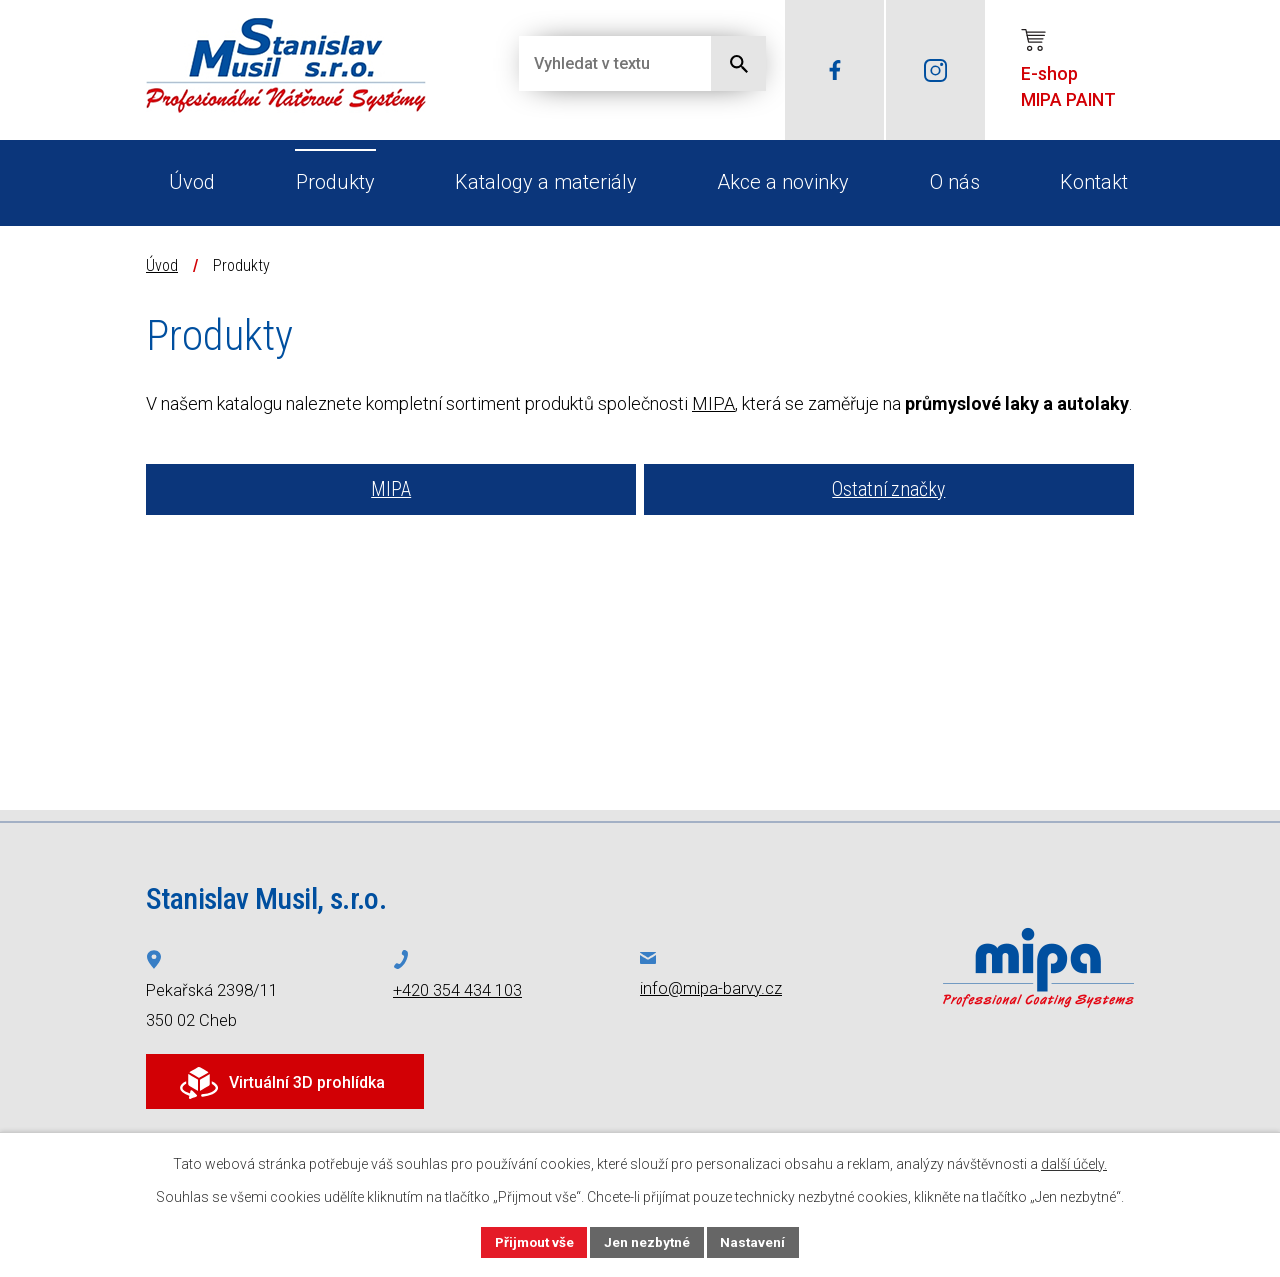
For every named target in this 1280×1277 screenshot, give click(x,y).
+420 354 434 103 (457, 990)
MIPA (713, 403)
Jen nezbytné (648, 1241)
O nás (955, 182)
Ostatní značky (888, 489)
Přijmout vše (532, 1241)
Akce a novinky (783, 182)
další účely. (1074, 1163)
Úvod (192, 182)
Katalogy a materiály (546, 182)
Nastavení (756, 1241)
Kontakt (1094, 182)
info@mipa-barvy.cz (711, 988)
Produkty (335, 182)
